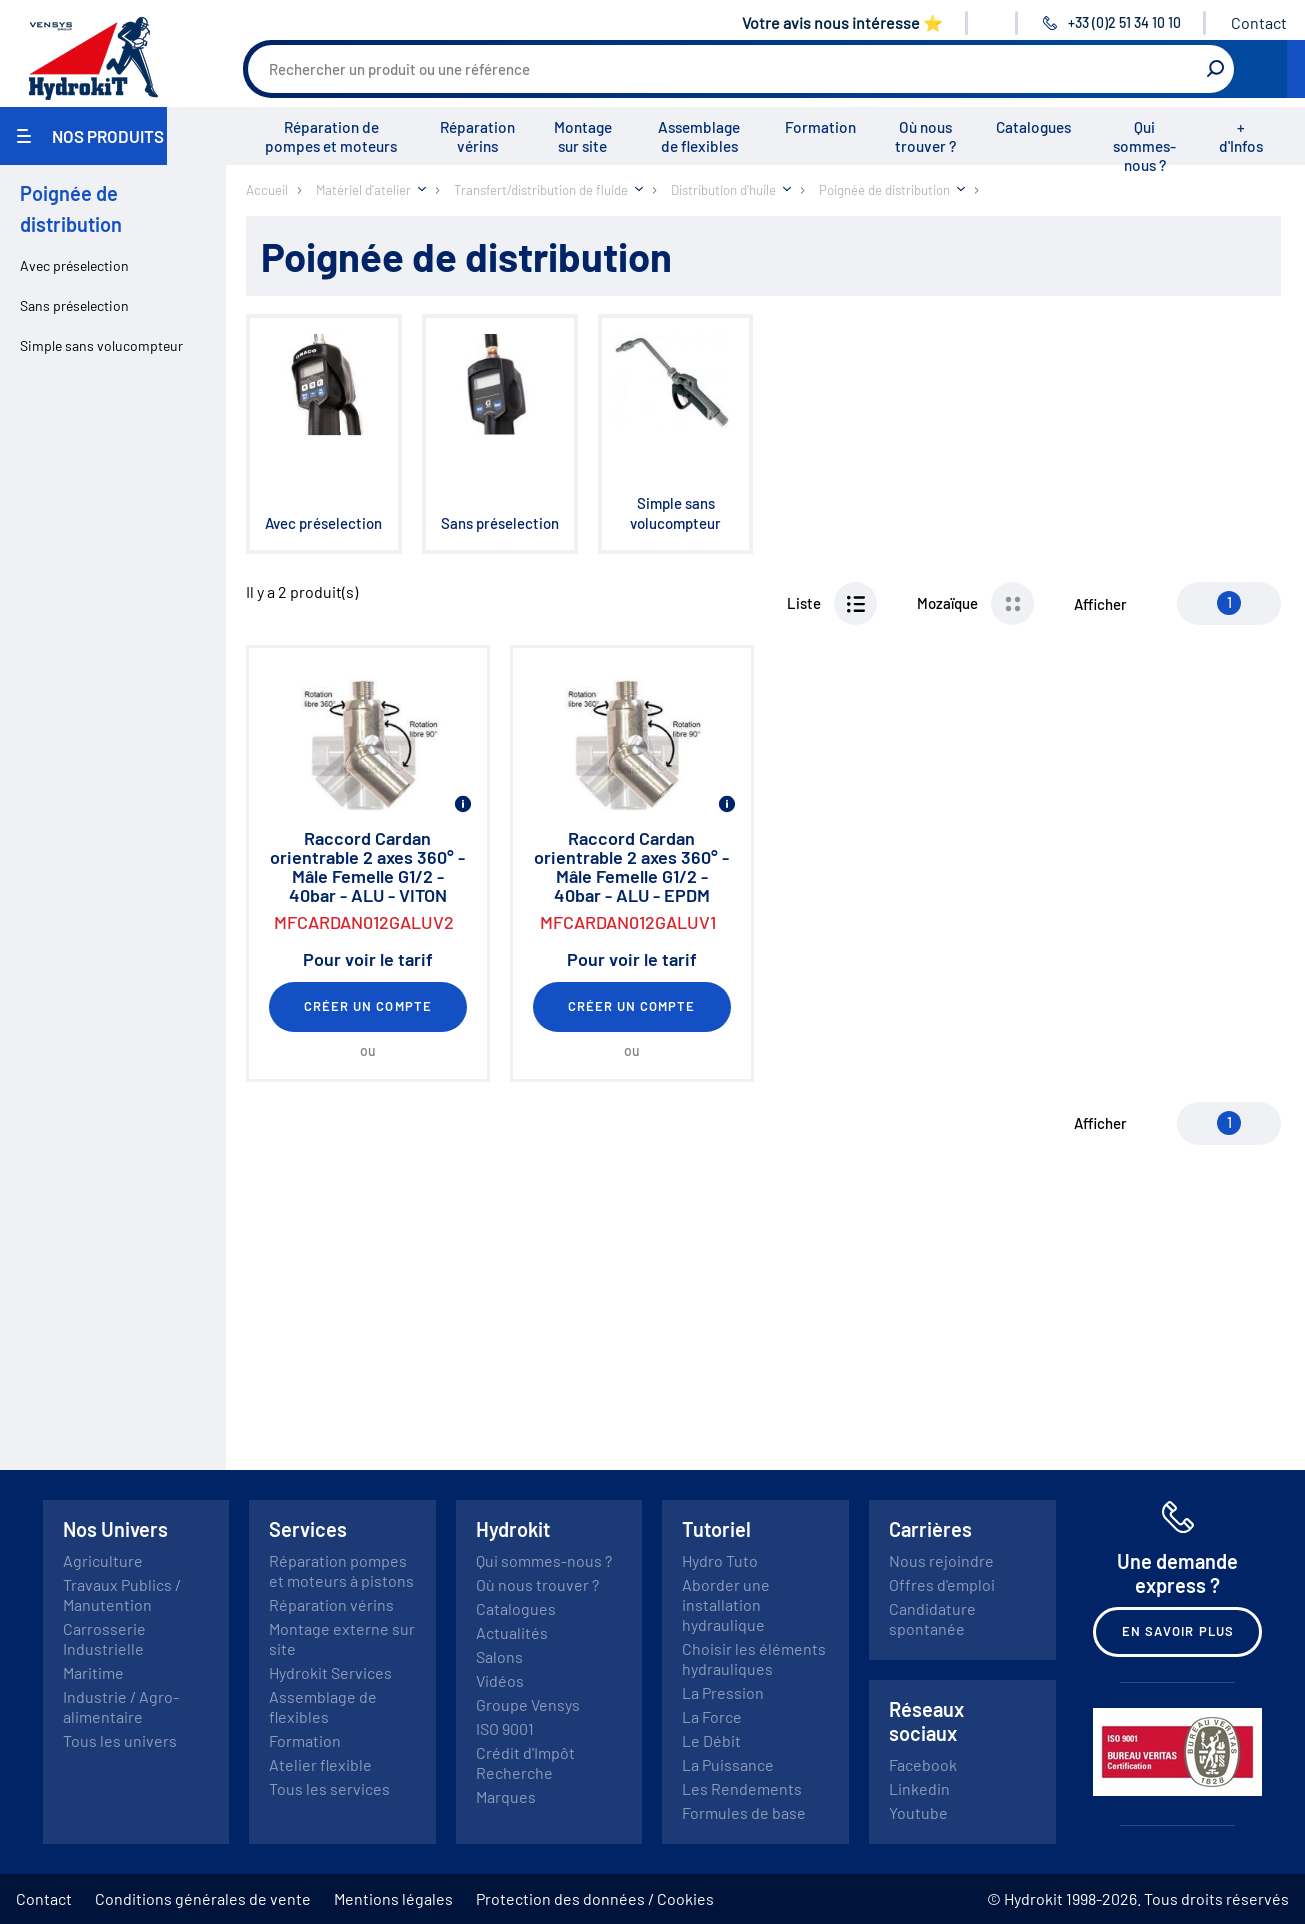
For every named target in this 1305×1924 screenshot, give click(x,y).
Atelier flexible (320, 1764)
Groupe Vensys (528, 1704)
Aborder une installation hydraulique (726, 1604)
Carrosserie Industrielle (104, 1638)
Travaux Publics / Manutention (122, 1594)
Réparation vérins (477, 136)
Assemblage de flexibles (699, 136)
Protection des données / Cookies (595, 1898)
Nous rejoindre (941, 1560)
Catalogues (1033, 127)
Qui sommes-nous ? (1144, 146)
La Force (712, 1716)
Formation (820, 127)
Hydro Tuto (720, 1560)
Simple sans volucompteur (101, 345)
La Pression (723, 1692)
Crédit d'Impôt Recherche (525, 1762)
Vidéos (500, 1680)
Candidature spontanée (932, 1618)
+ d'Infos (1241, 136)
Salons (499, 1656)
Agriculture (103, 1560)
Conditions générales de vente (203, 1898)
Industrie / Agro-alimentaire (121, 1706)
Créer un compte (368, 1006)
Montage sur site (583, 136)
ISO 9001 (505, 1728)
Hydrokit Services (330, 1672)
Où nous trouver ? (925, 136)
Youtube (918, 1812)
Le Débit (711, 1740)
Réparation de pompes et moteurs (331, 136)
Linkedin (919, 1788)
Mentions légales (393, 1898)
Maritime (93, 1672)
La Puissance (728, 1764)
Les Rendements (742, 1788)
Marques (506, 1796)
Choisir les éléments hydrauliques (754, 1658)
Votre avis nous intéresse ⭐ (842, 22)
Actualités (512, 1632)
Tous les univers (120, 1740)
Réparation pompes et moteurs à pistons (341, 1570)
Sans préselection (74, 305)
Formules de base (744, 1812)
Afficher (1100, 604)
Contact (1259, 22)
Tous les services (329, 1788)
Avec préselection (74, 265)
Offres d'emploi (942, 1584)
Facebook (923, 1764)
